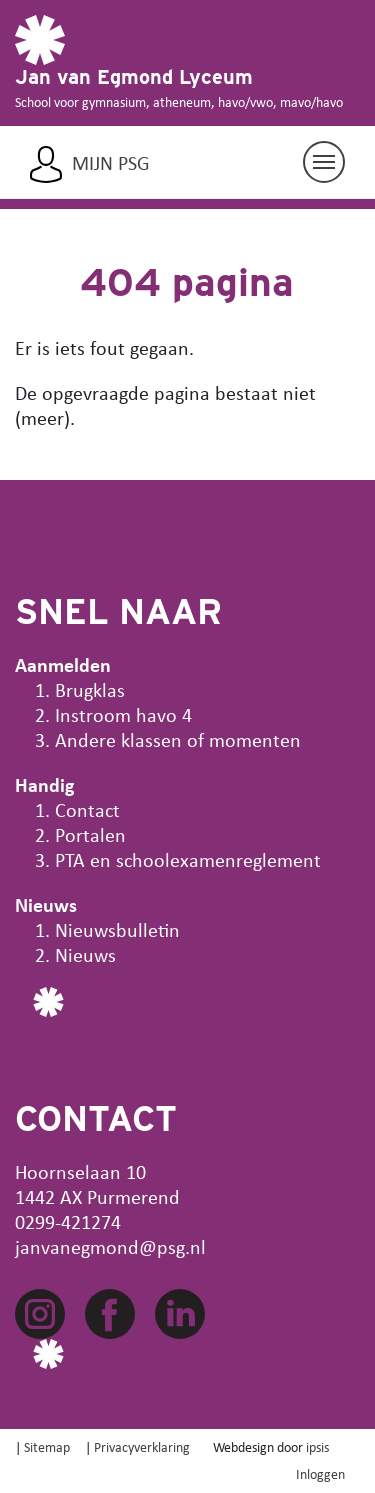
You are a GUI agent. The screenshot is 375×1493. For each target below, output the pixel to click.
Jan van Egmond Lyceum (134, 77)
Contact (87, 809)
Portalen (90, 834)
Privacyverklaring (142, 1446)
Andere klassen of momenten (178, 739)
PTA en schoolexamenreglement (188, 859)
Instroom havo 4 (123, 714)
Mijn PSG (111, 163)
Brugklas (90, 689)
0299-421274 (68, 1221)
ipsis (317, 1446)
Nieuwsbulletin (117, 929)
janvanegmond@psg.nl (110, 1246)
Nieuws (85, 954)
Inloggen (320, 1473)
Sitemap (47, 1446)
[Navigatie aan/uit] (324, 162)
